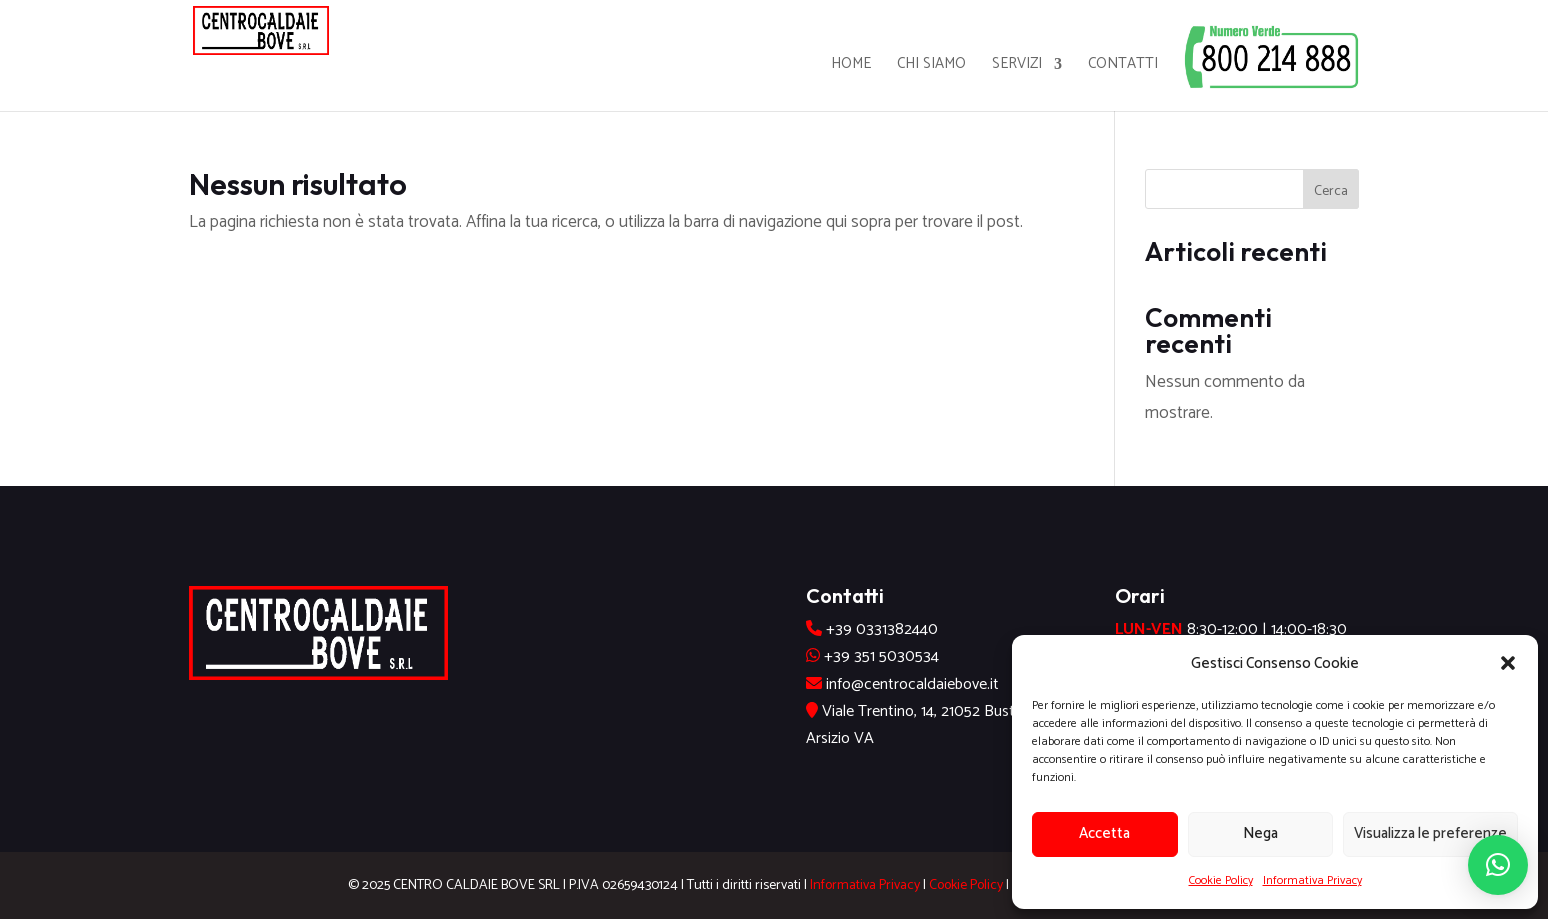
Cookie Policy (1221, 880)
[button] (1508, 663)
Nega (1260, 833)
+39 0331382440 (882, 629)
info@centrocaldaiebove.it (912, 684)
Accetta (1104, 833)
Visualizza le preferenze (1430, 833)
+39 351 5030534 (881, 656)
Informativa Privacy (1312, 880)
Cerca (1331, 191)
